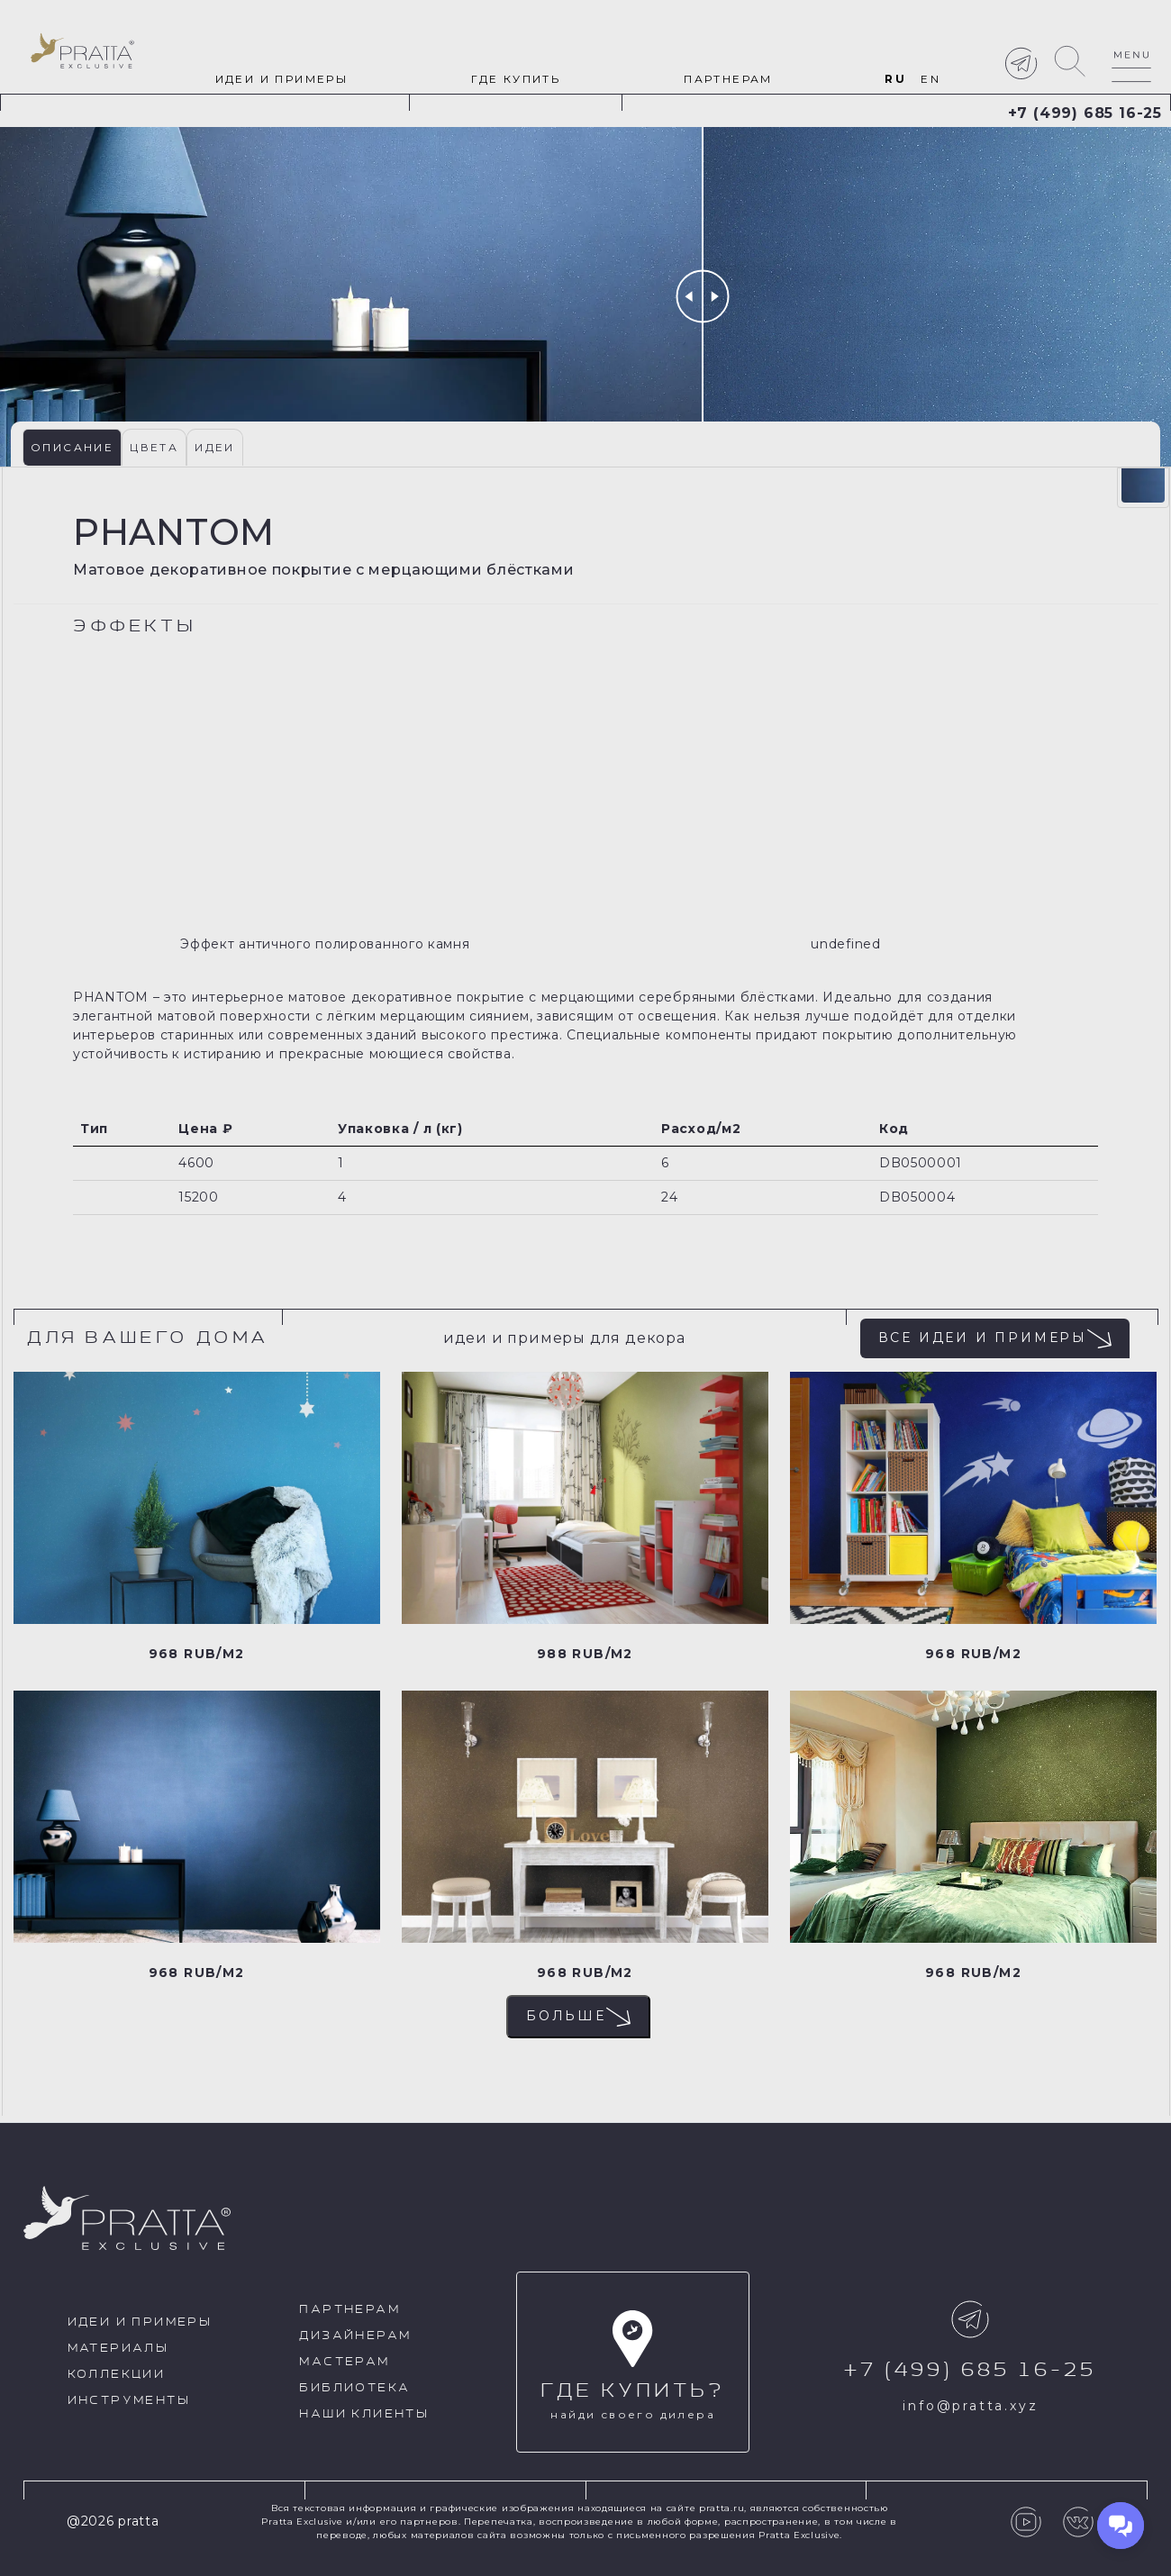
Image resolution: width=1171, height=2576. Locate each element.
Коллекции (117, 2374)
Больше (578, 2017)
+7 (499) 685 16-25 (1085, 113)
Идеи (215, 447)
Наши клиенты (364, 2414)
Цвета (154, 447)
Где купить (515, 79)
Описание (72, 447)
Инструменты (129, 2401)
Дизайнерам (355, 2336)
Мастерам (344, 2362)
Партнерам (728, 79)
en (930, 79)
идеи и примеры (282, 79)
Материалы (118, 2348)
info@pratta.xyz (970, 2406)
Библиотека (354, 2388)
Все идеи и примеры (995, 1338)
